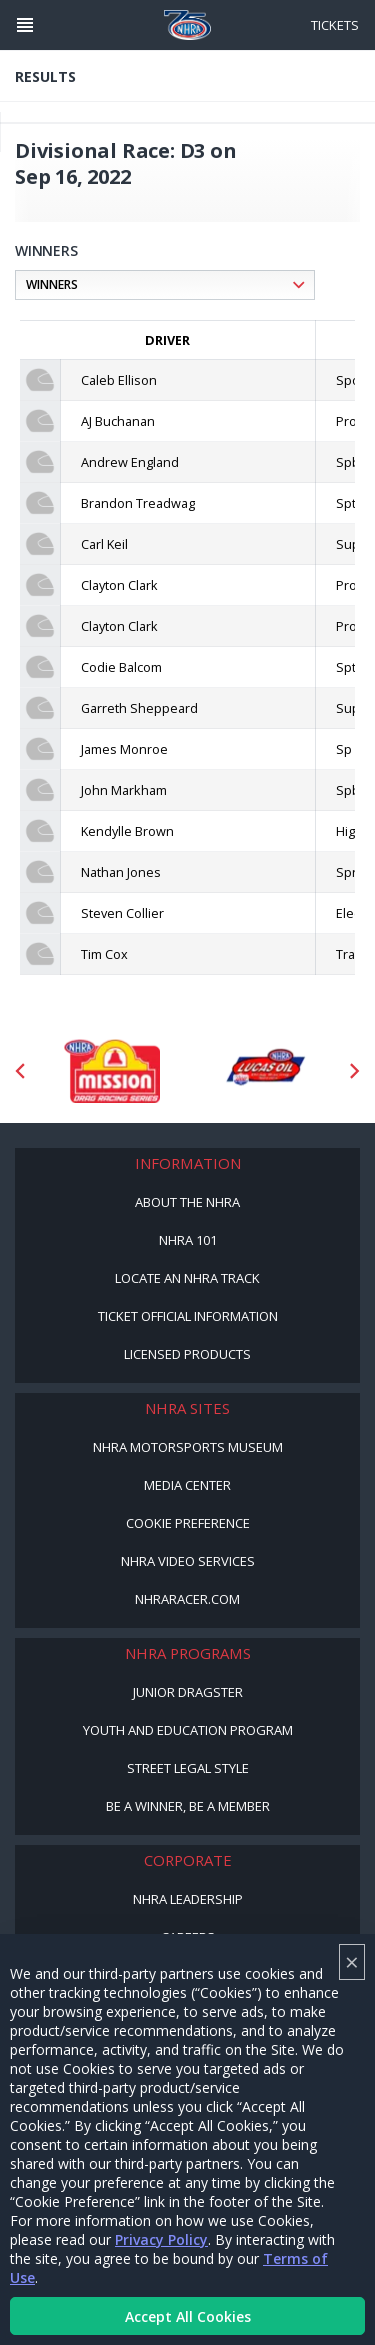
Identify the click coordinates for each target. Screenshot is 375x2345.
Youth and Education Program (188, 1730)
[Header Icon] (25, 25)
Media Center (187, 1485)
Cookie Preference (188, 1523)
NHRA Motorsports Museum (188, 1447)
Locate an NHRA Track (187, 1278)
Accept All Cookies (188, 2316)
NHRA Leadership (188, 1899)
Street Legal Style (188, 1768)
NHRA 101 (188, 1240)
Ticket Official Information (188, 1316)
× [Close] (352, 1961)
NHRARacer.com (187, 1599)
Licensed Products (187, 1354)
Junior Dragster (188, 1692)
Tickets (335, 25)
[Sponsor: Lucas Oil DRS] (264, 1071)
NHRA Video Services (188, 1561)
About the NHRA (187, 1202)
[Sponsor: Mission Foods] (111, 1071)
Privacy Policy (161, 2239)
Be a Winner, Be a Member (188, 1806)
